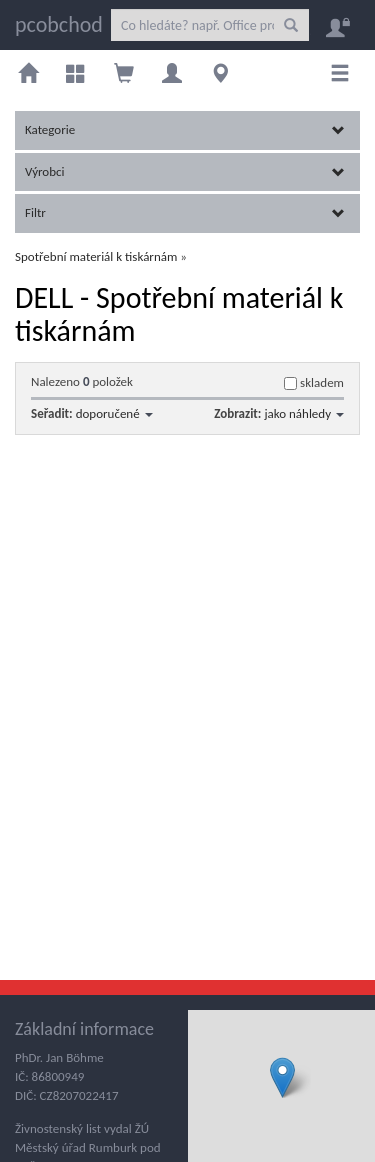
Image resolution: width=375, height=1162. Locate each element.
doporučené (114, 413)
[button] (282, 1077)
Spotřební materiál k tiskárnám (96, 256)
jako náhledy (304, 413)
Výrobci (185, 171)
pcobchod (59, 24)
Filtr (185, 212)
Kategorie (185, 129)
